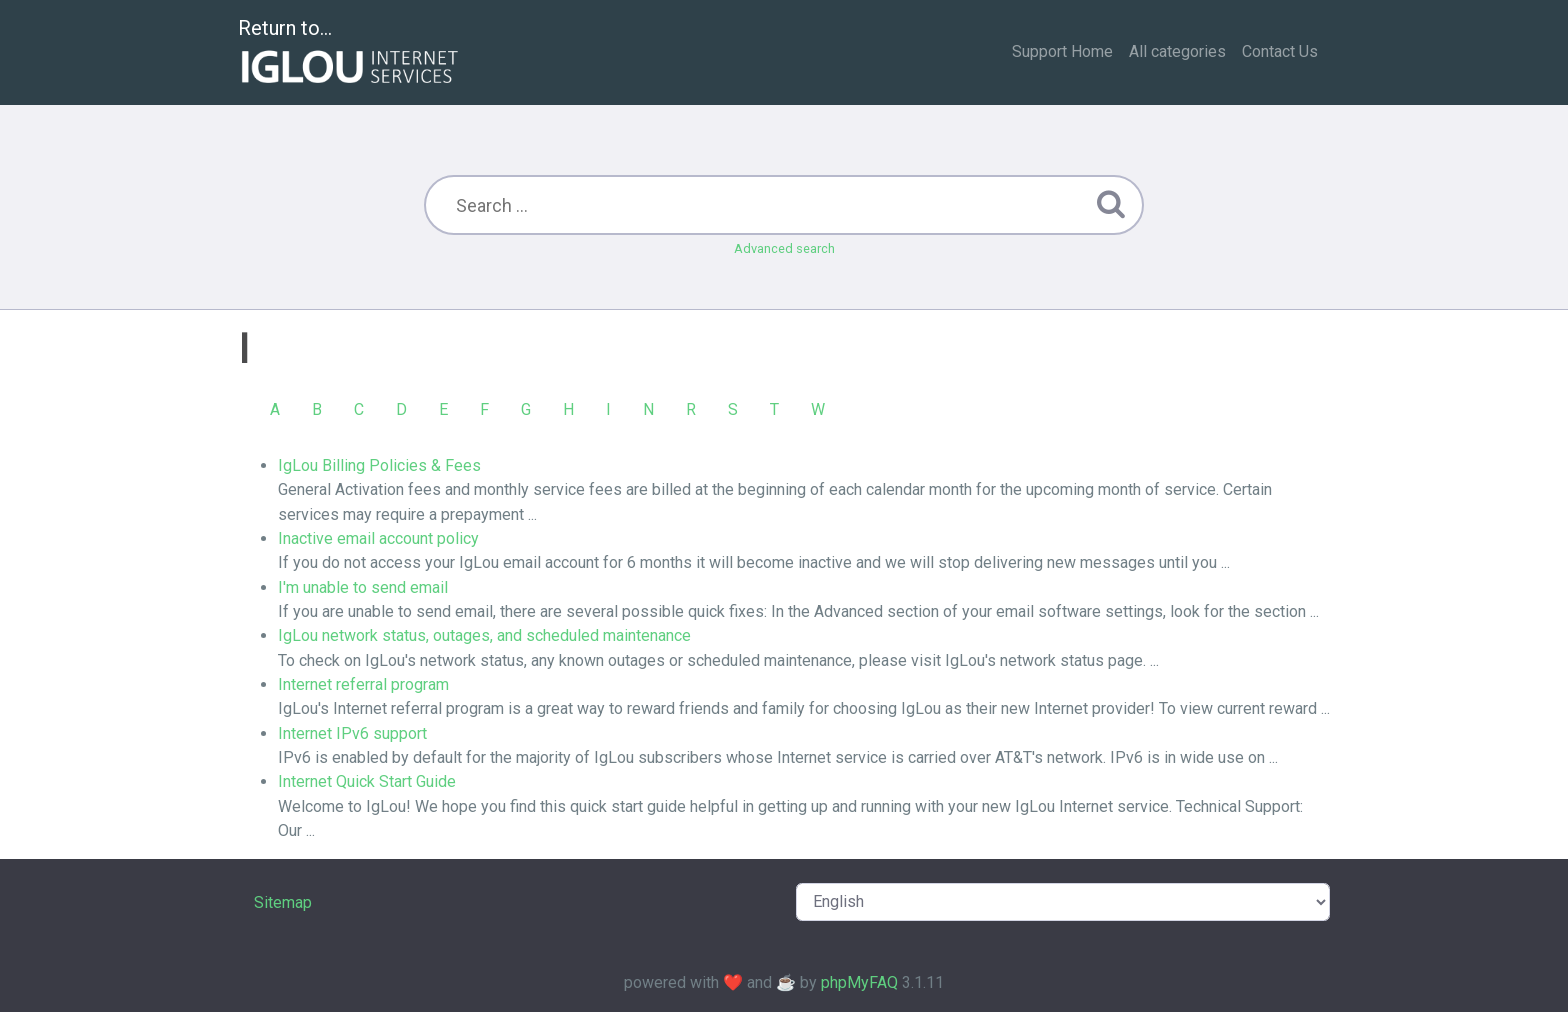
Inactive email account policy (378, 538)
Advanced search (784, 248)
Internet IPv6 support (352, 733)
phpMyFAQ (859, 982)
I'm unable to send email (363, 587)
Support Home (1062, 51)
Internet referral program (363, 684)
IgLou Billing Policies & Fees (379, 465)
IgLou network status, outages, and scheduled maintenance (484, 635)
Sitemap (283, 902)
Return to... (350, 53)
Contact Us (1280, 51)
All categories (1177, 51)
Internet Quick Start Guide (367, 781)
